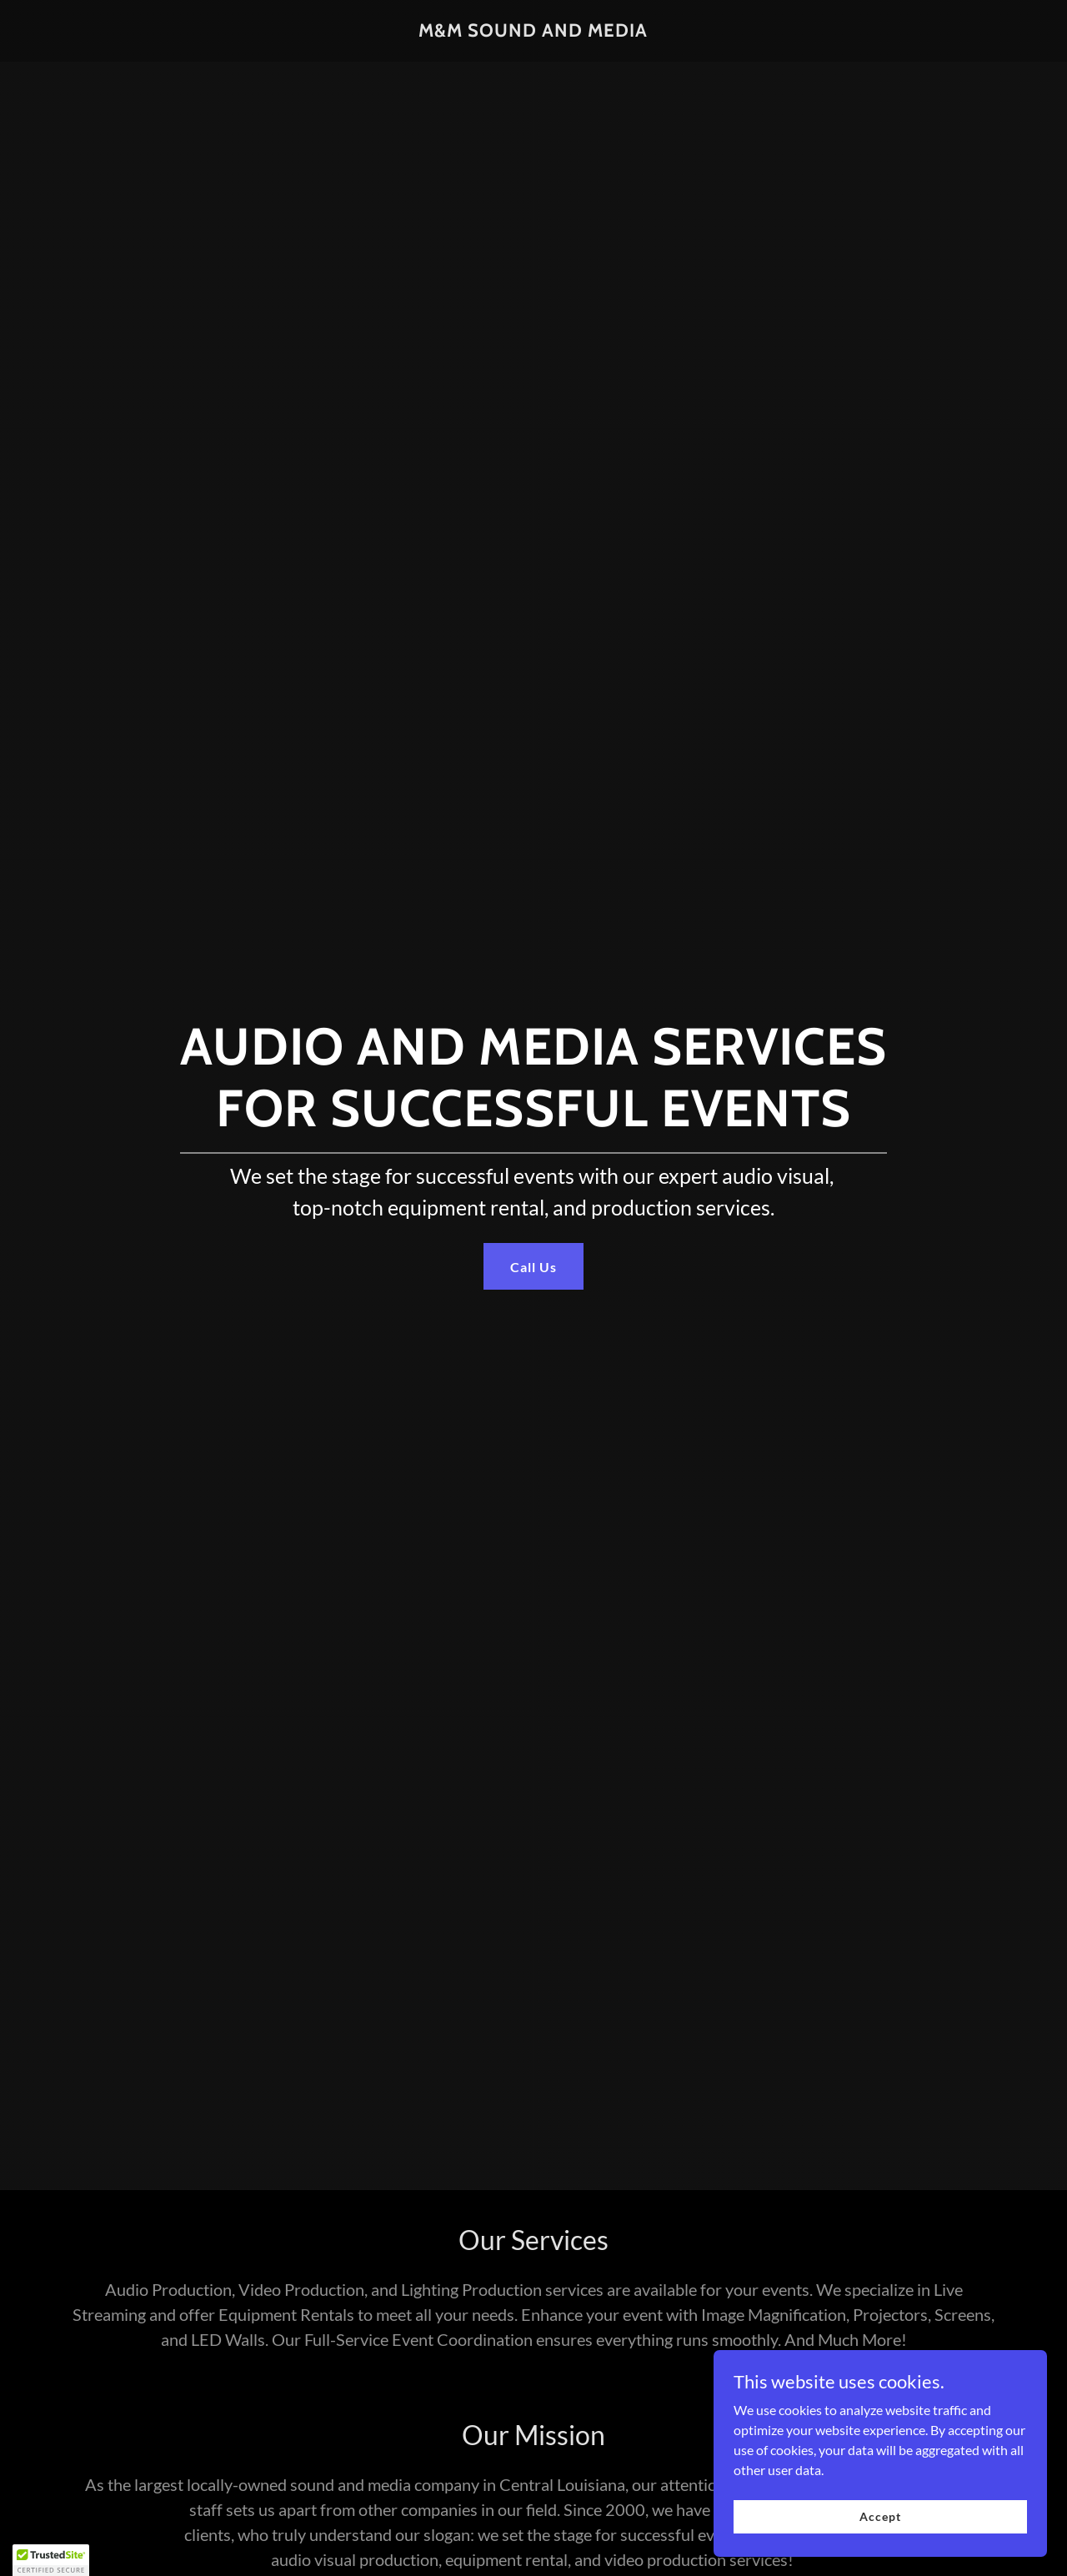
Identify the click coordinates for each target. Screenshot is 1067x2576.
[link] (533, 31)
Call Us (533, 1267)
